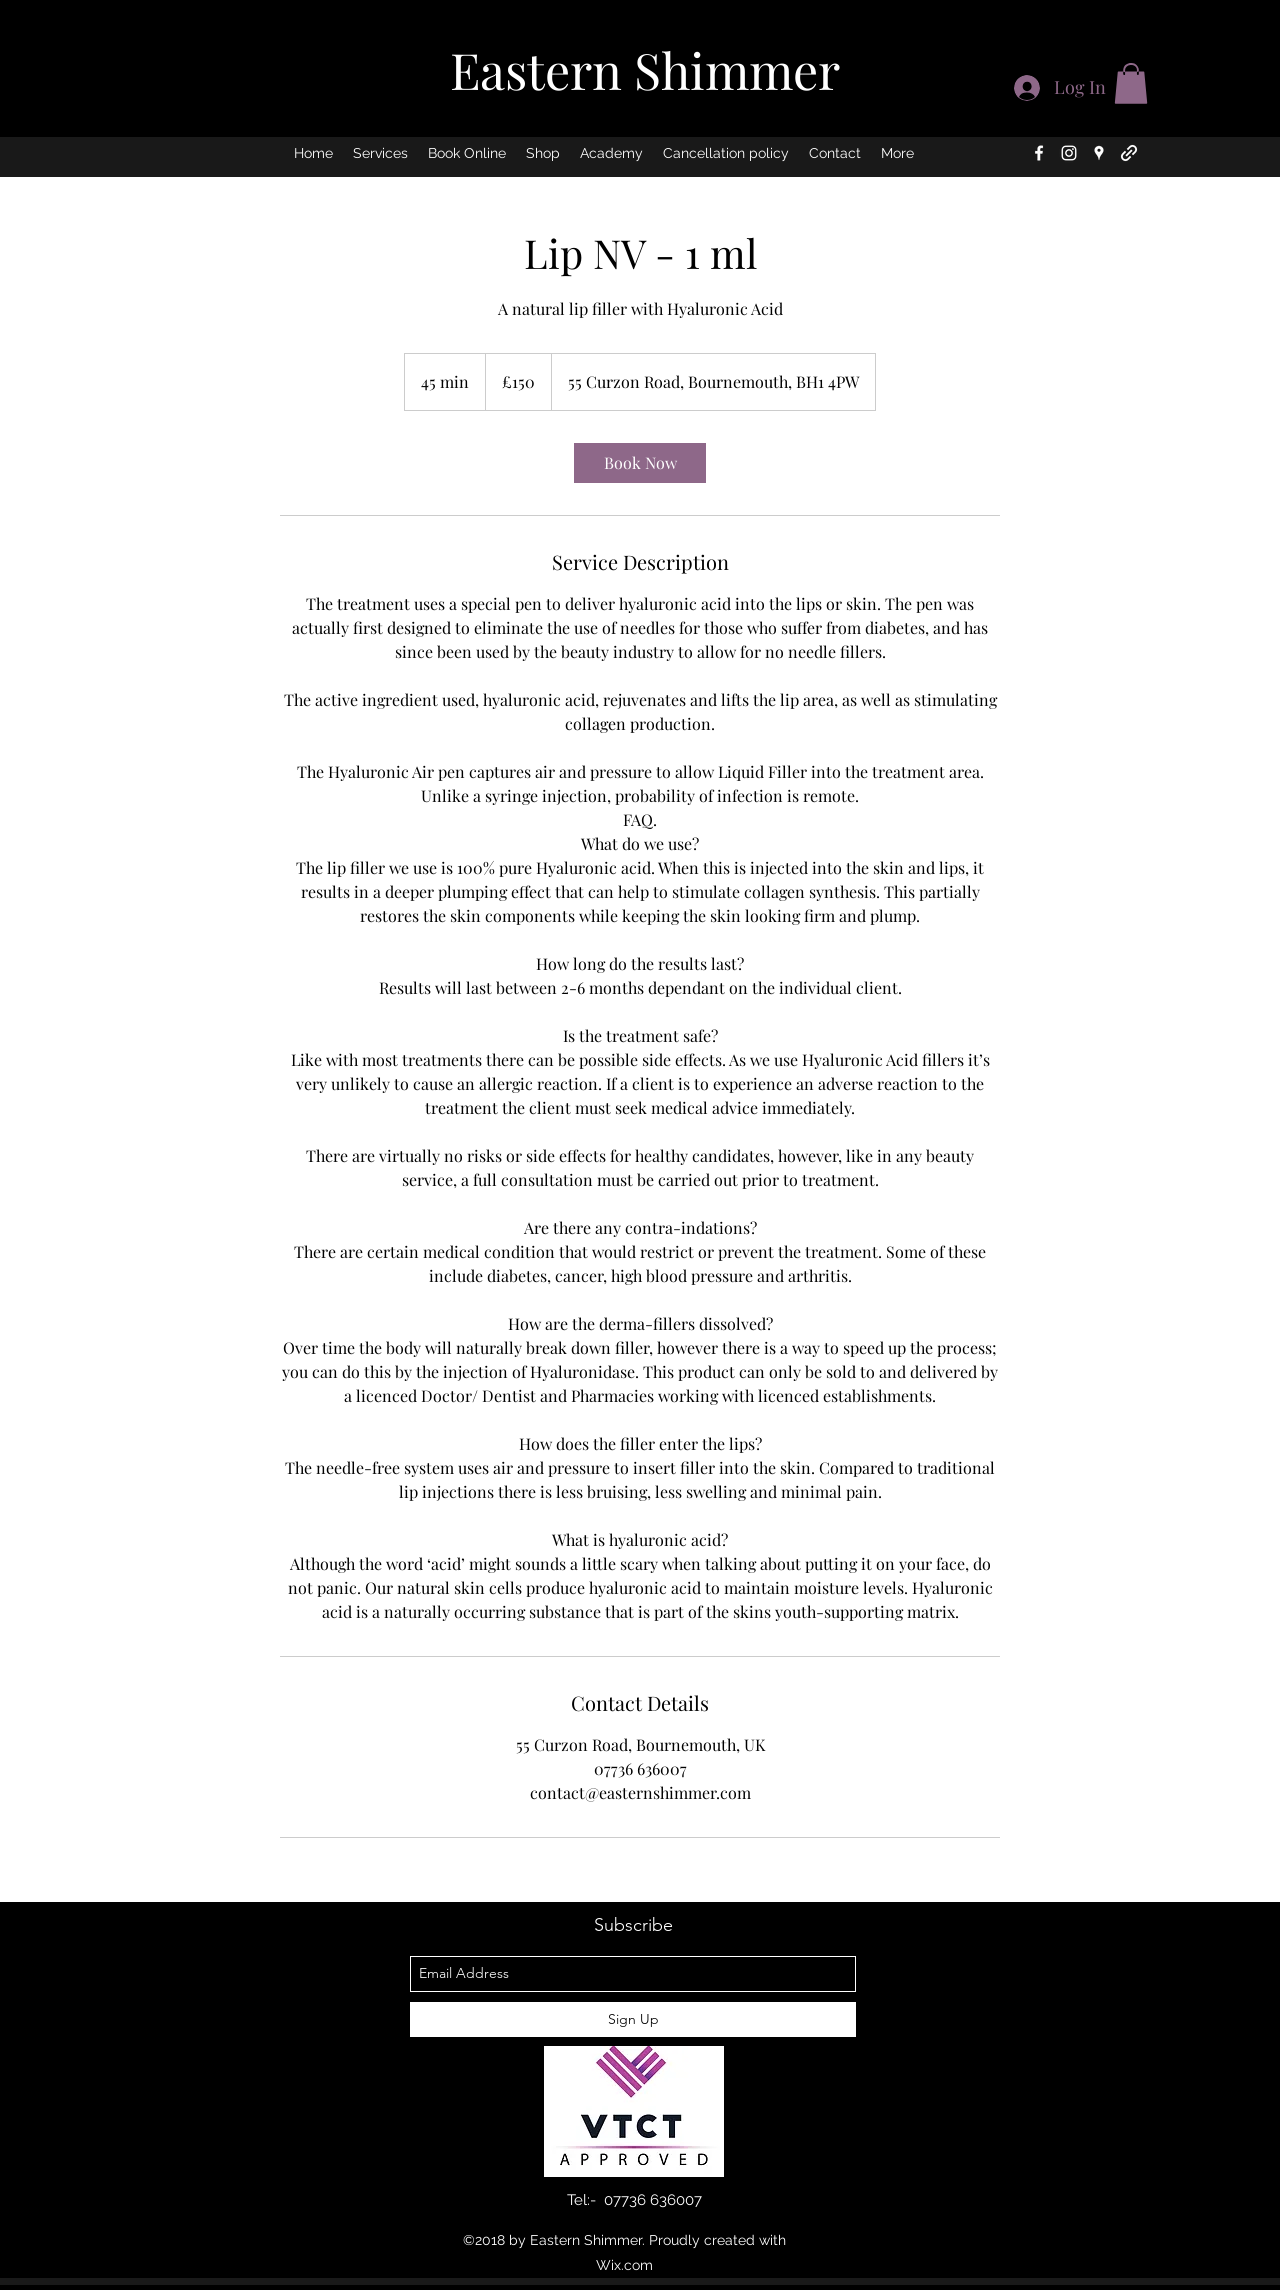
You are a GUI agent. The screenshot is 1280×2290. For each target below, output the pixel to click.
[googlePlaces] (1099, 153)
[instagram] (1069, 153)
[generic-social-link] (1129, 153)
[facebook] (1039, 153)
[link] (640, 463)
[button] (1131, 83)
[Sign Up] (633, 2019)
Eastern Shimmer (645, 69)
